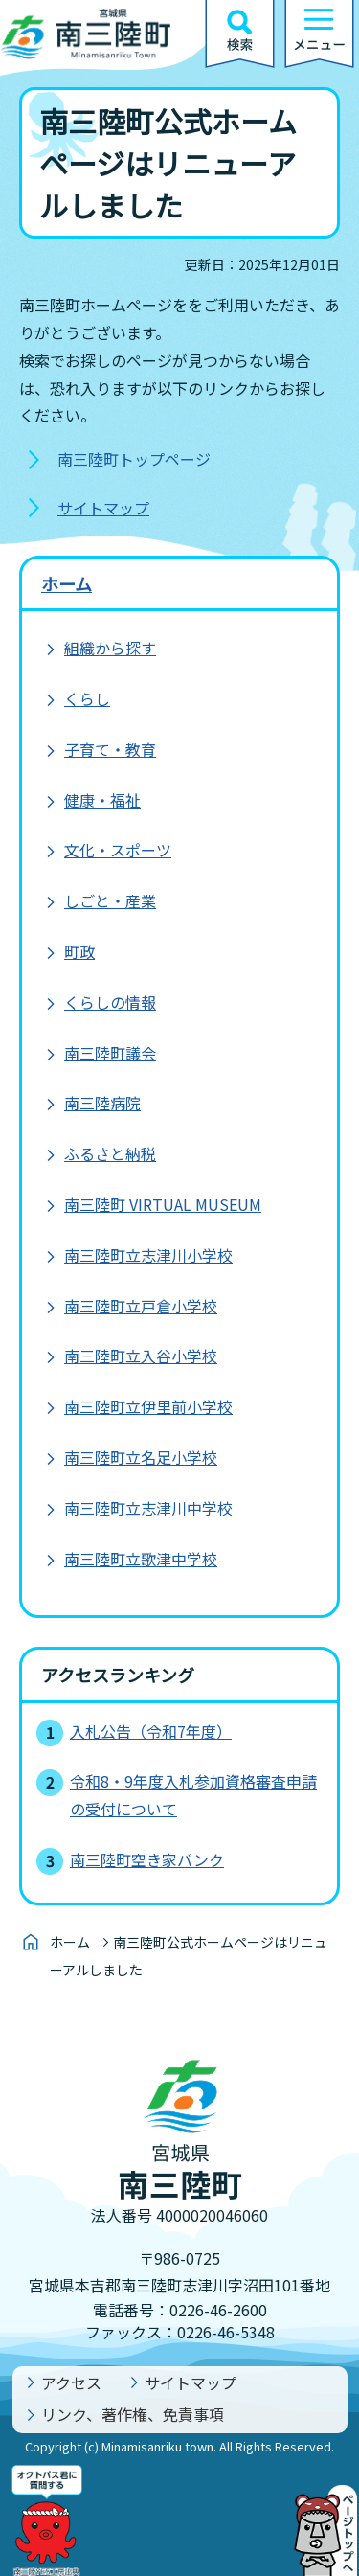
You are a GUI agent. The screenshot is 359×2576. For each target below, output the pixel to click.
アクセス (71, 2382)
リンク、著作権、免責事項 (132, 2414)
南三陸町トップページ (134, 458)
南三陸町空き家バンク (147, 1859)
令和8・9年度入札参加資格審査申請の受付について (193, 1794)
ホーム (66, 583)
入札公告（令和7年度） (151, 1731)
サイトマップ (103, 507)
